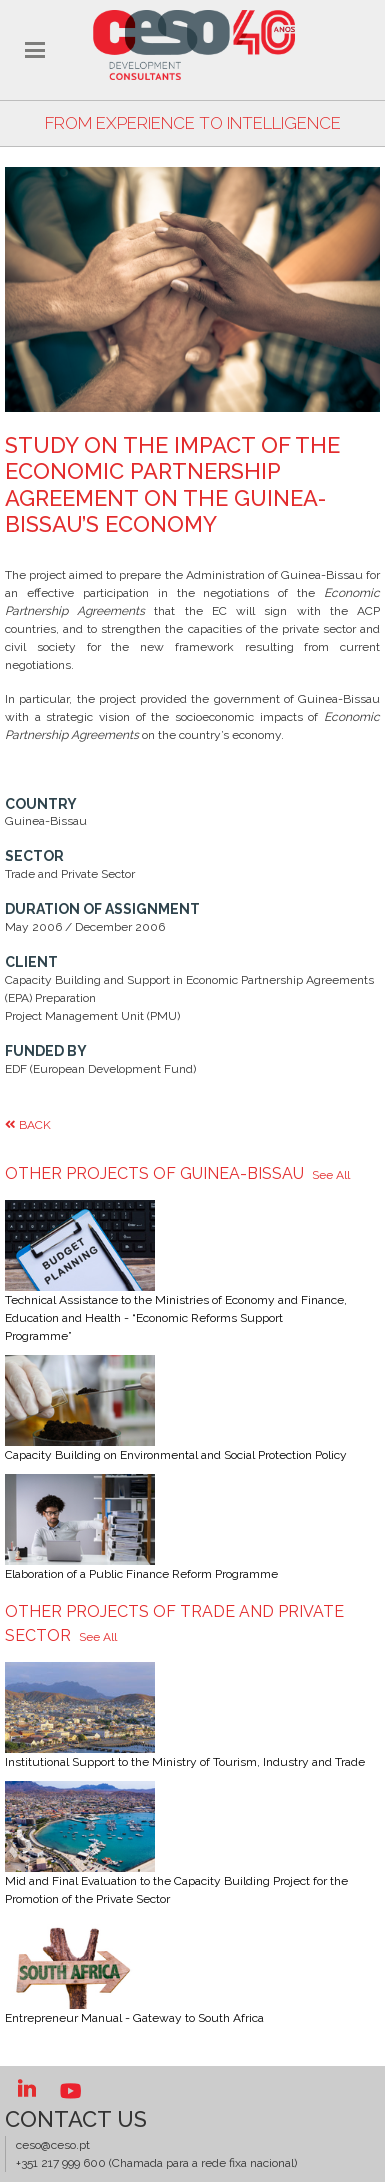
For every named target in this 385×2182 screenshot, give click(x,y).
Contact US (76, 2119)
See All (331, 1174)
